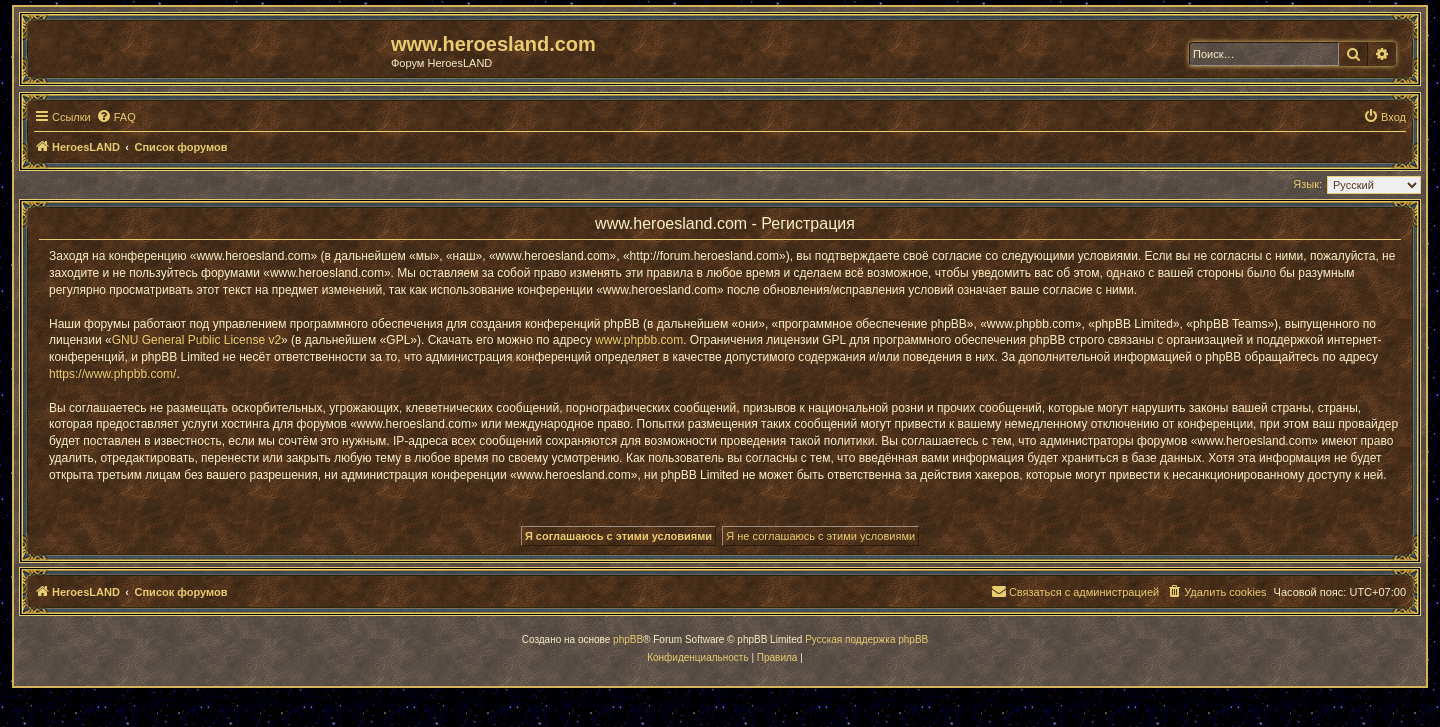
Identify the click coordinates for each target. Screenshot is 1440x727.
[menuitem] (116, 117)
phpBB (628, 639)
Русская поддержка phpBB (866, 639)
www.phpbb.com (639, 340)
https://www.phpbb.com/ (112, 374)
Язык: (1307, 184)
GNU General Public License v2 (196, 340)
